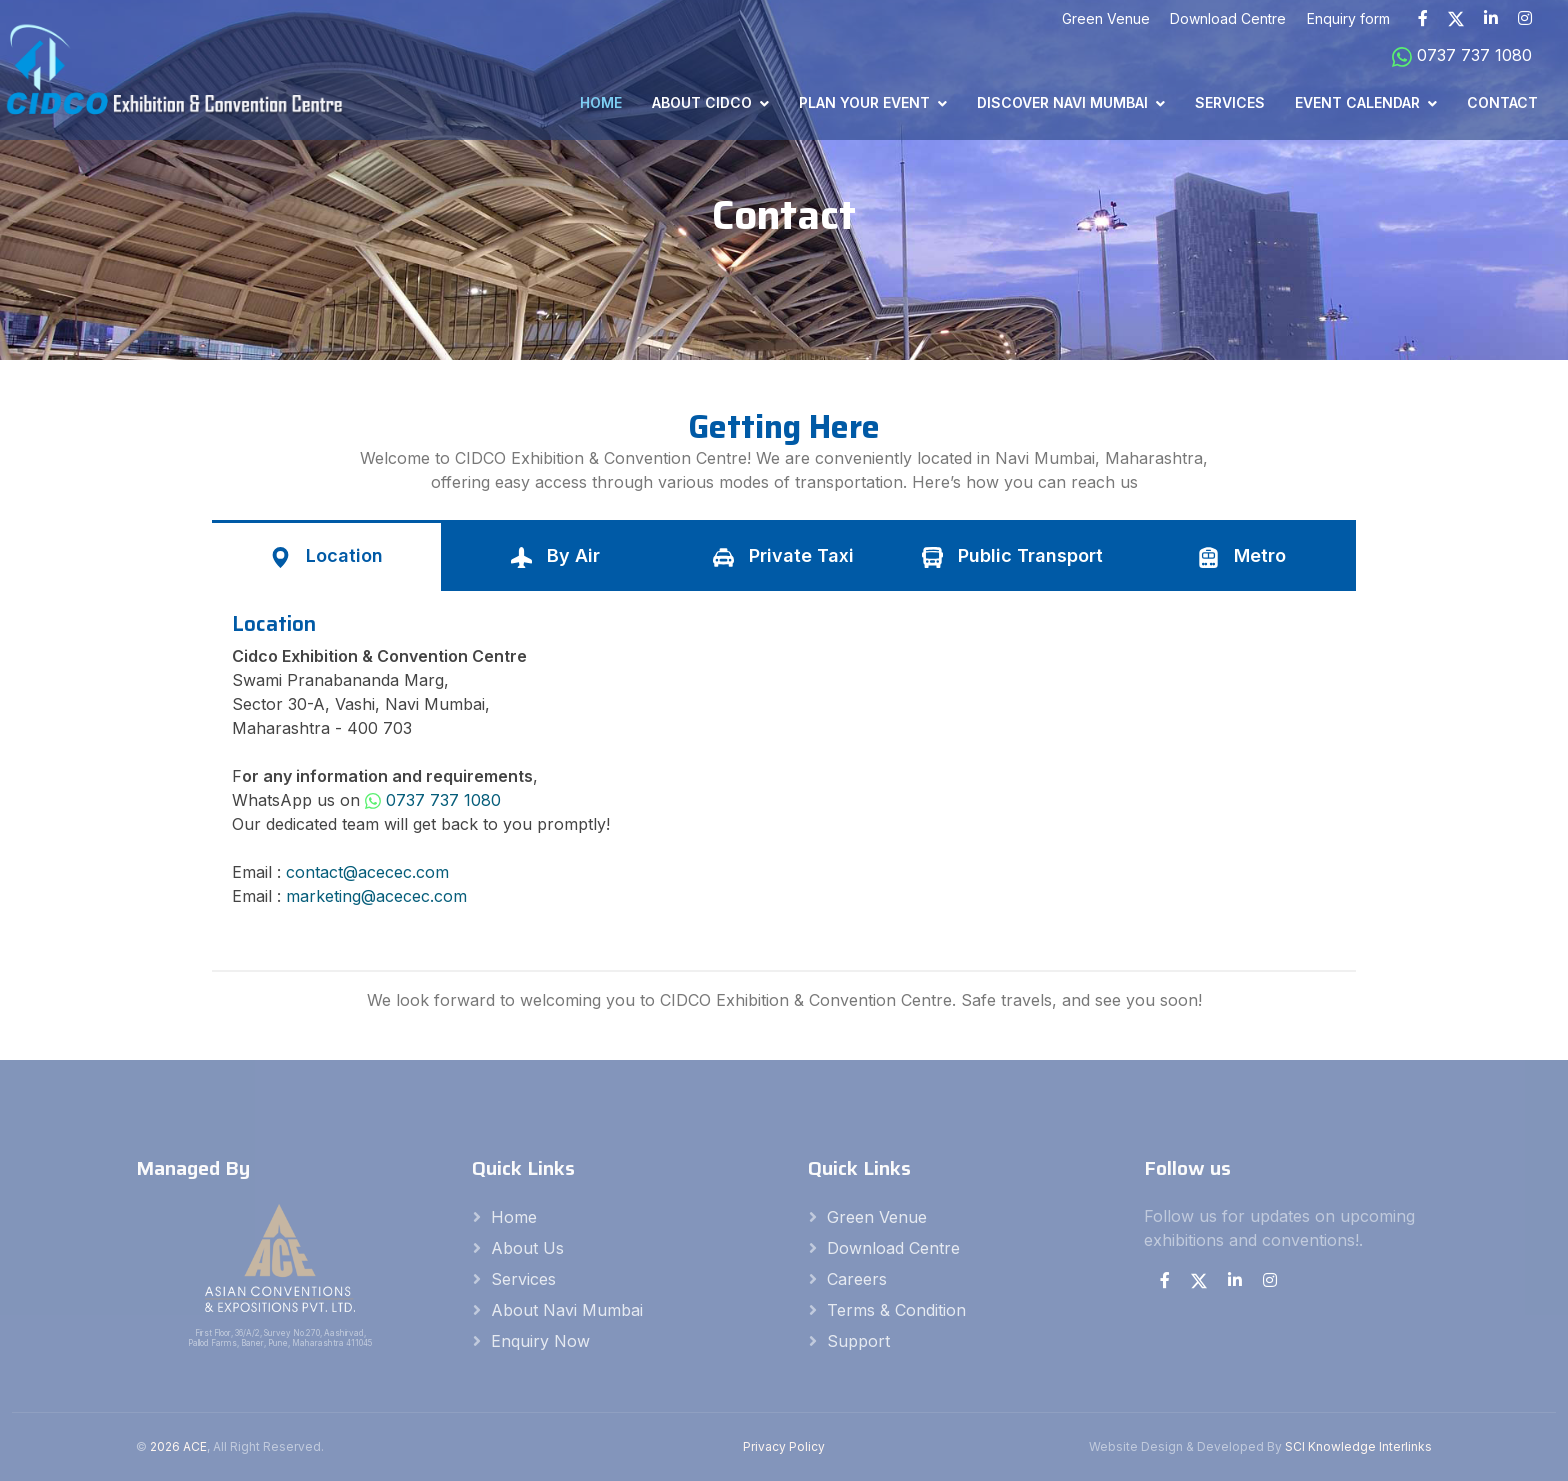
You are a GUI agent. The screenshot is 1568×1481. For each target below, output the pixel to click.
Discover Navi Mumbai (1062, 102)
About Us (527, 1248)
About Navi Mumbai (567, 1310)
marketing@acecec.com (376, 896)
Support (858, 1341)
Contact (1502, 102)
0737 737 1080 (1462, 55)
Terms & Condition (896, 1310)
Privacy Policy (784, 1446)
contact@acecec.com (367, 872)
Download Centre (893, 1248)
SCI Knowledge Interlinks (1358, 1446)
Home (601, 102)
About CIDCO (702, 102)
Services (1230, 102)
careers (857, 1279)
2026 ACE (178, 1446)
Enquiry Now (540, 1341)
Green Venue (877, 1217)
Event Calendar (1357, 102)
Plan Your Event (864, 102)
